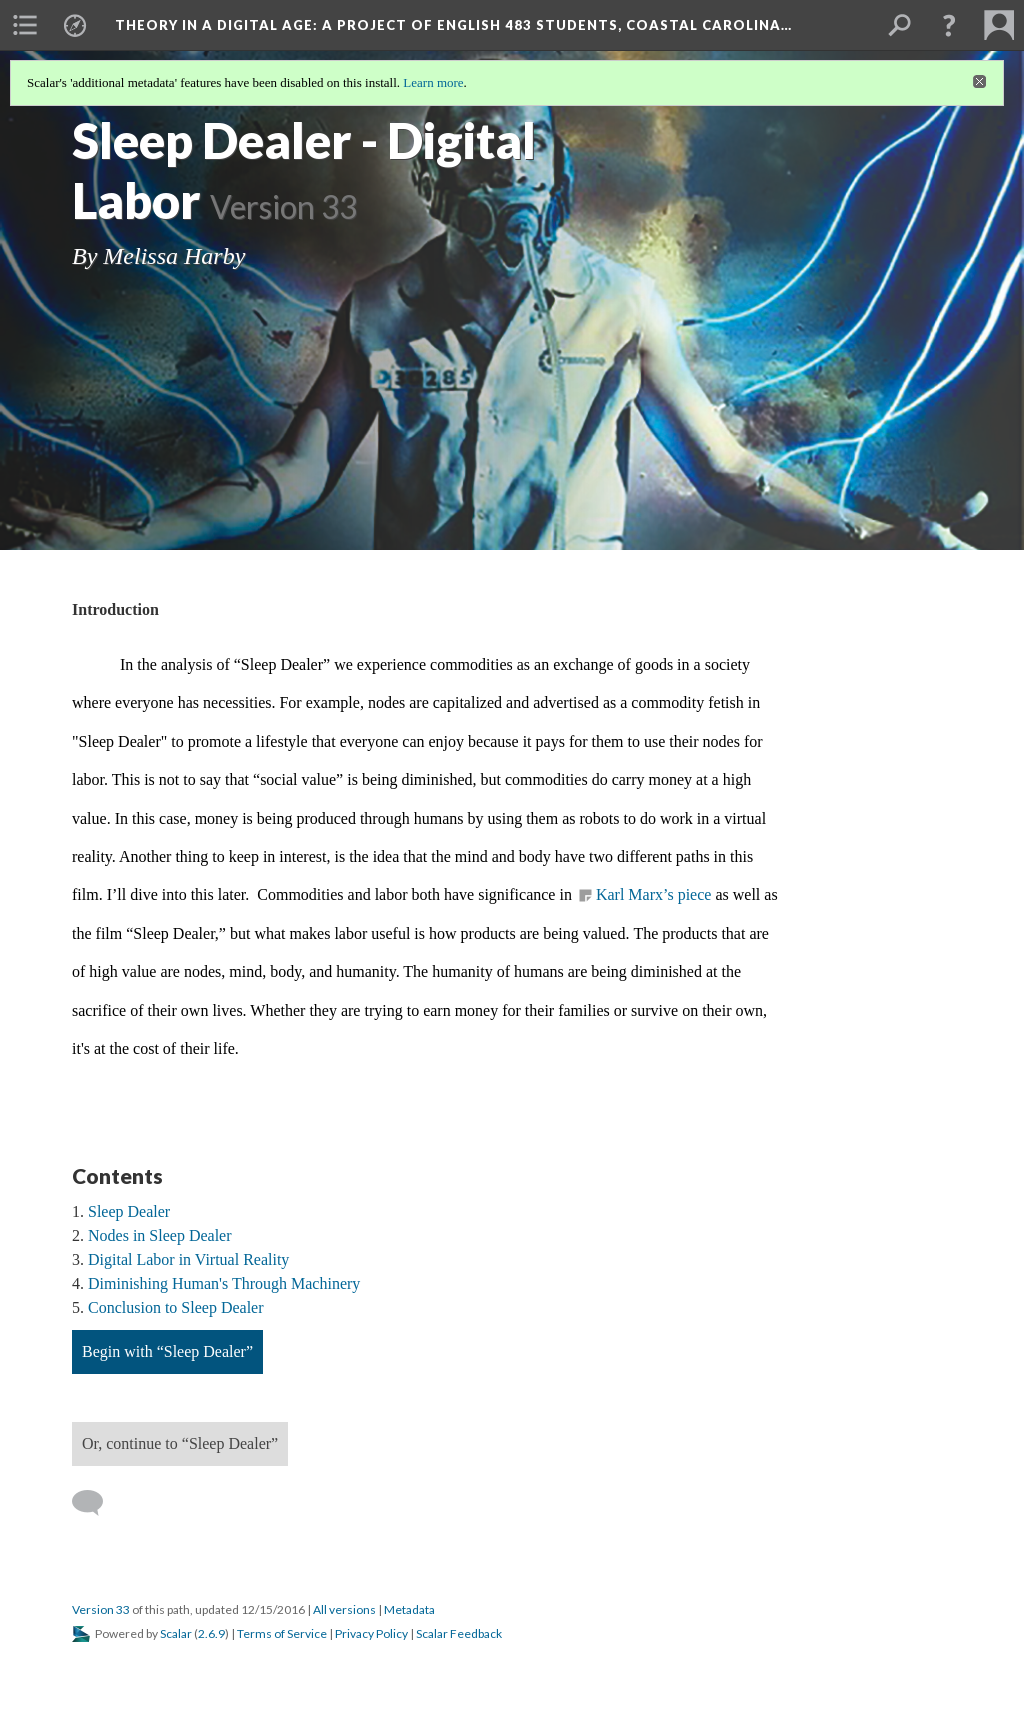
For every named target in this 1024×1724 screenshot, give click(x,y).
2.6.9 (211, 1633)
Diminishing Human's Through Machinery (224, 1283)
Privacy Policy (371, 1633)
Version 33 (101, 1609)
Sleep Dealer (129, 1211)
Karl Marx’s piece (654, 894)
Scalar (176, 1633)
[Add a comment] (96, 1503)
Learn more (433, 82)
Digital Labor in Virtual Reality (188, 1259)
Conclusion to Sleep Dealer (176, 1307)
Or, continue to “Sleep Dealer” (180, 1443)
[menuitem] (25, 25)
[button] (949, 25)
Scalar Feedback (459, 1633)
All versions (344, 1609)
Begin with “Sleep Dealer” (167, 1351)
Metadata (409, 1609)
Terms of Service (282, 1633)
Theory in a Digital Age (453, 25)
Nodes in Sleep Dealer (160, 1235)
